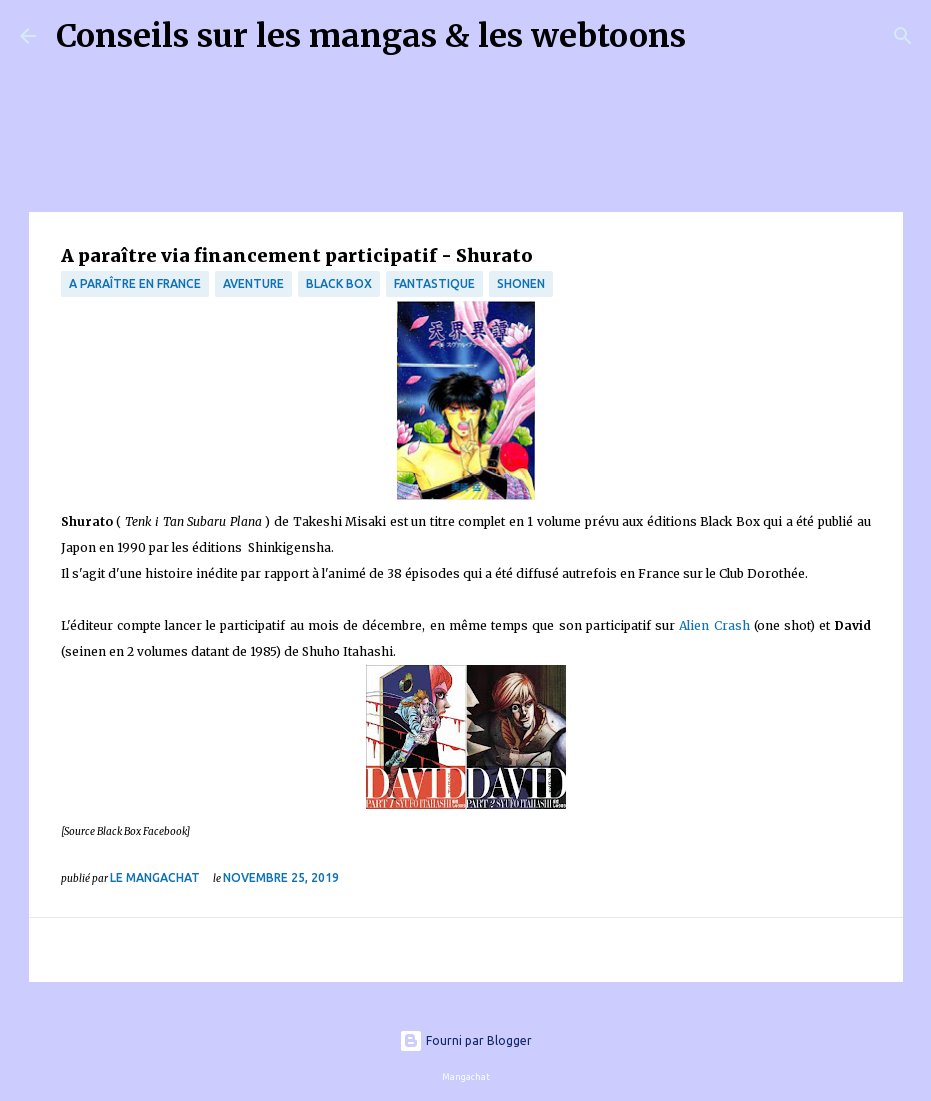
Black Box (339, 283)
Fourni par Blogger (465, 1040)
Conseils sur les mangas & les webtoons (371, 36)
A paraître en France (135, 283)
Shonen (521, 283)
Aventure (253, 283)
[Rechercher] (714, 36)
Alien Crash (714, 625)
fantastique (434, 283)
